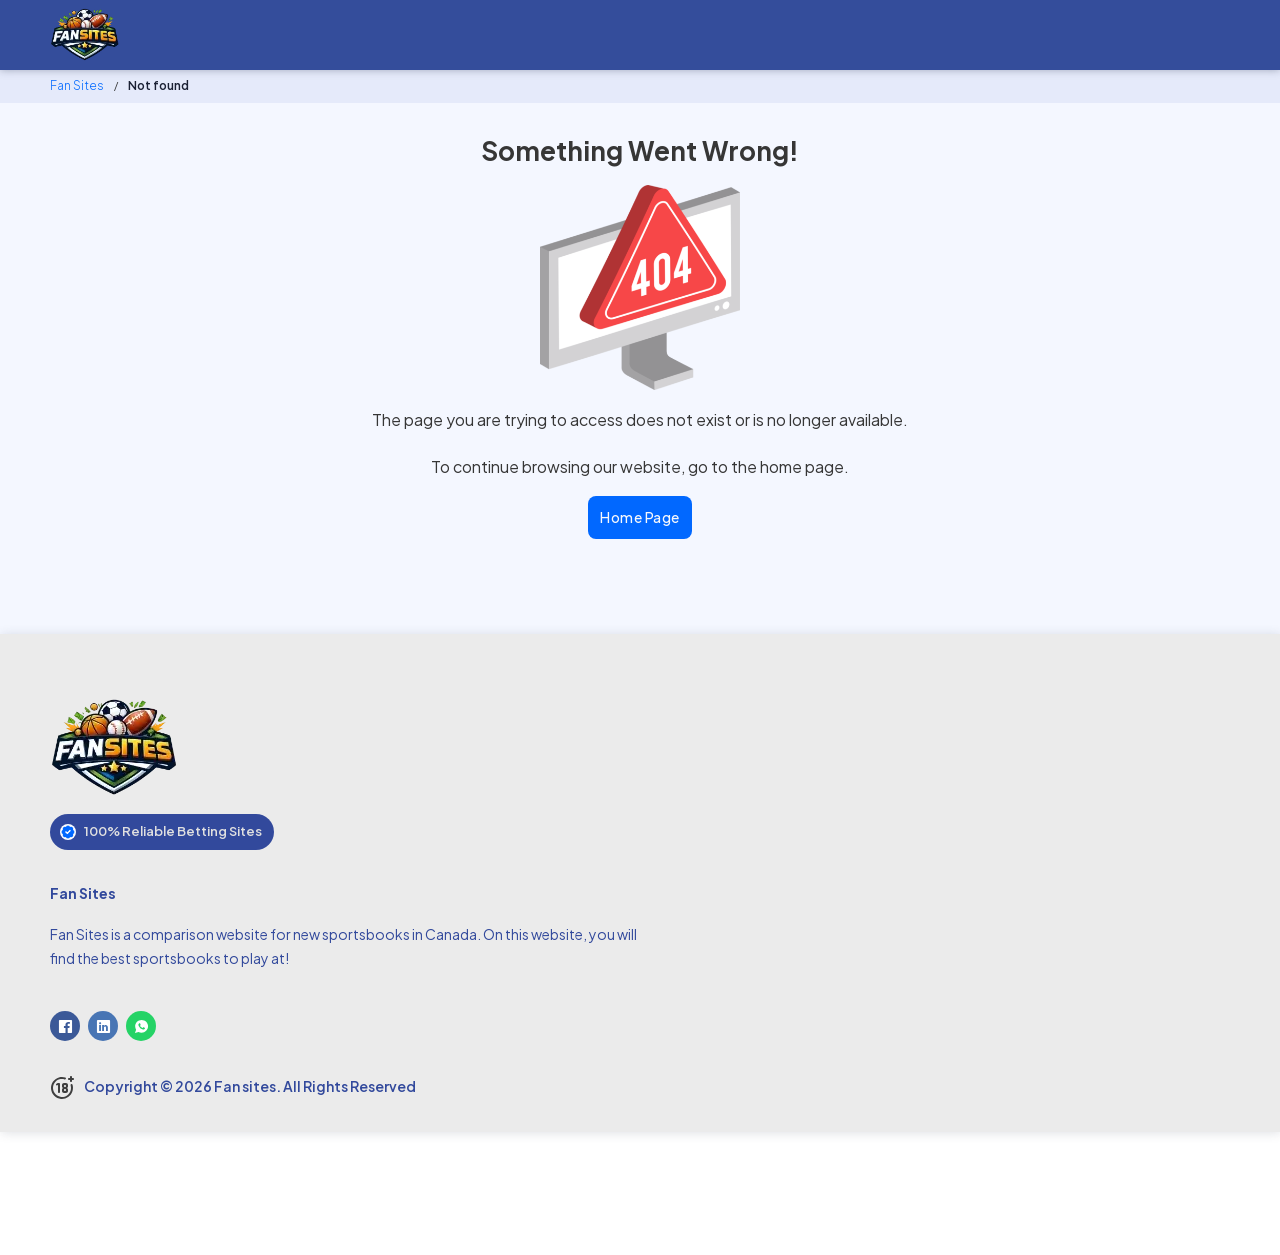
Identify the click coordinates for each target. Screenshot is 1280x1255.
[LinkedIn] (103, 1026)
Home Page (640, 517)
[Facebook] (65, 1026)
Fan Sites (77, 85)
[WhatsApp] (141, 1026)
